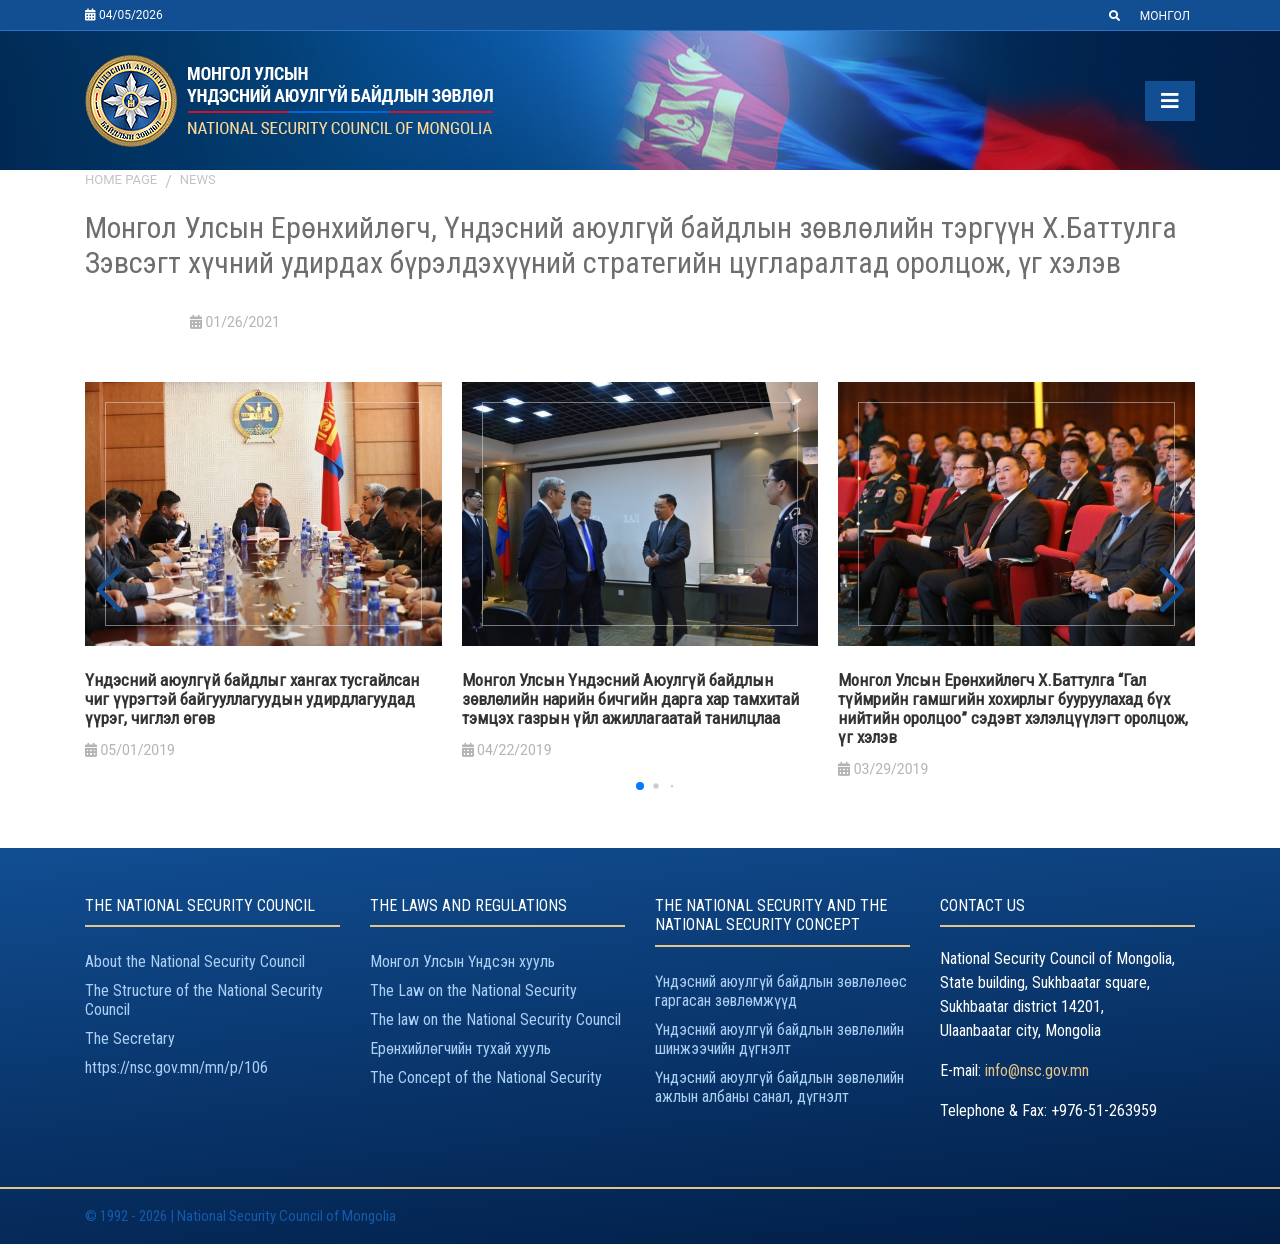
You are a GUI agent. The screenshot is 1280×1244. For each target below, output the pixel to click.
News (198, 179)
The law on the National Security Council (495, 1019)
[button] (1171, 591)
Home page (121, 179)
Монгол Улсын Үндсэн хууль (462, 961)
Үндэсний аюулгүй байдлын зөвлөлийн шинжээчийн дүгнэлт (779, 1039)
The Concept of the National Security (486, 1077)
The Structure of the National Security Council (204, 1000)
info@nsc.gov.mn (1037, 1070)
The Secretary (130, 1038)
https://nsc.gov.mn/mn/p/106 (176, 1067)
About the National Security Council (195, 961)
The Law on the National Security (473, 990)
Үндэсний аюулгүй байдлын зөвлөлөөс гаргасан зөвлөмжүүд (781, 991)
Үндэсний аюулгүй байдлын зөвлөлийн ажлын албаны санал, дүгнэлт (779, 1087)
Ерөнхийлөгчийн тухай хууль (460, 1048)
